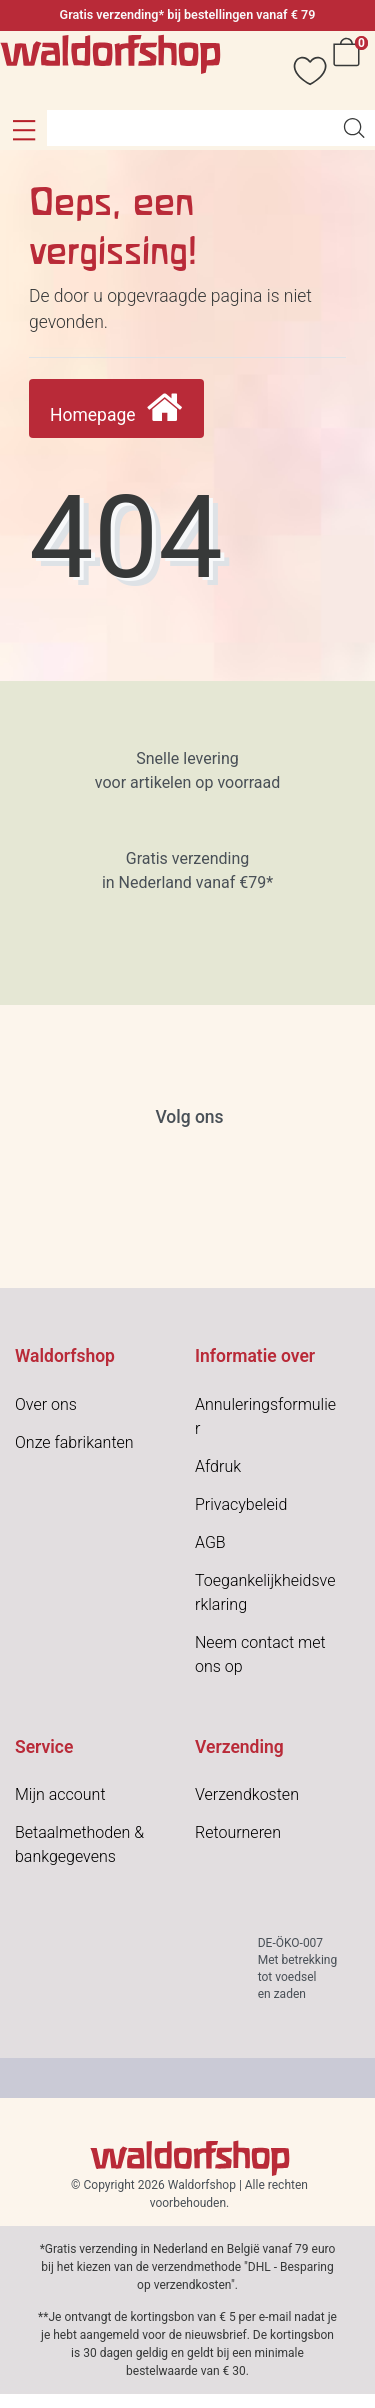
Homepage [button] (116, 408)
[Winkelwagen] (350, 70)
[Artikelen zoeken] (354, 128)
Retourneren (238, 1832)
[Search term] (190, 128)
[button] (23, 130)
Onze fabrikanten (74, 1442)
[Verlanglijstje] (300, 70)
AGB (210, 1542)
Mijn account (60, 1794)
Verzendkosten (247, 1794)
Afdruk (218, 1466)
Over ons (46, 1404)
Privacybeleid (241, 1504)
